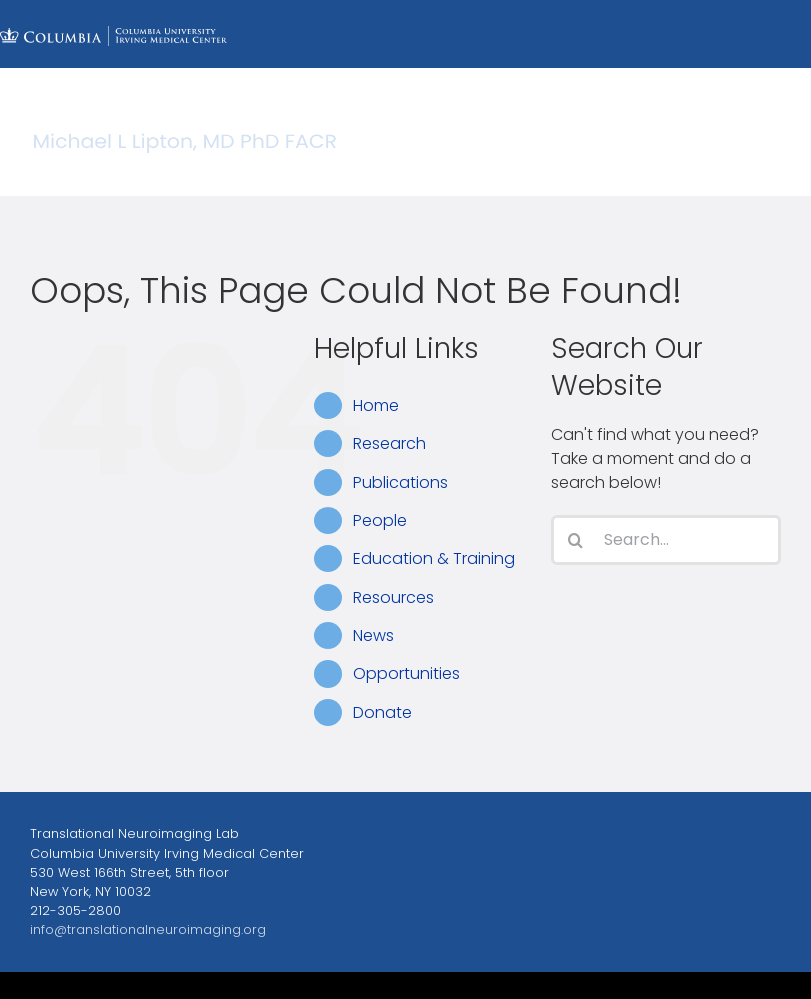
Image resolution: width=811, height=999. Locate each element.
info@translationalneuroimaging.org (148, 929)
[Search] (576, 540)
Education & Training (434, 558)
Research (389, 443)
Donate (382, 712)
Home (376, 405)
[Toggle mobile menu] (770, 164)
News (373, 635)
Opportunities (406, 673)
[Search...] (666, 540)
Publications (400, 482)
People (380, 520)
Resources (393, 597)
